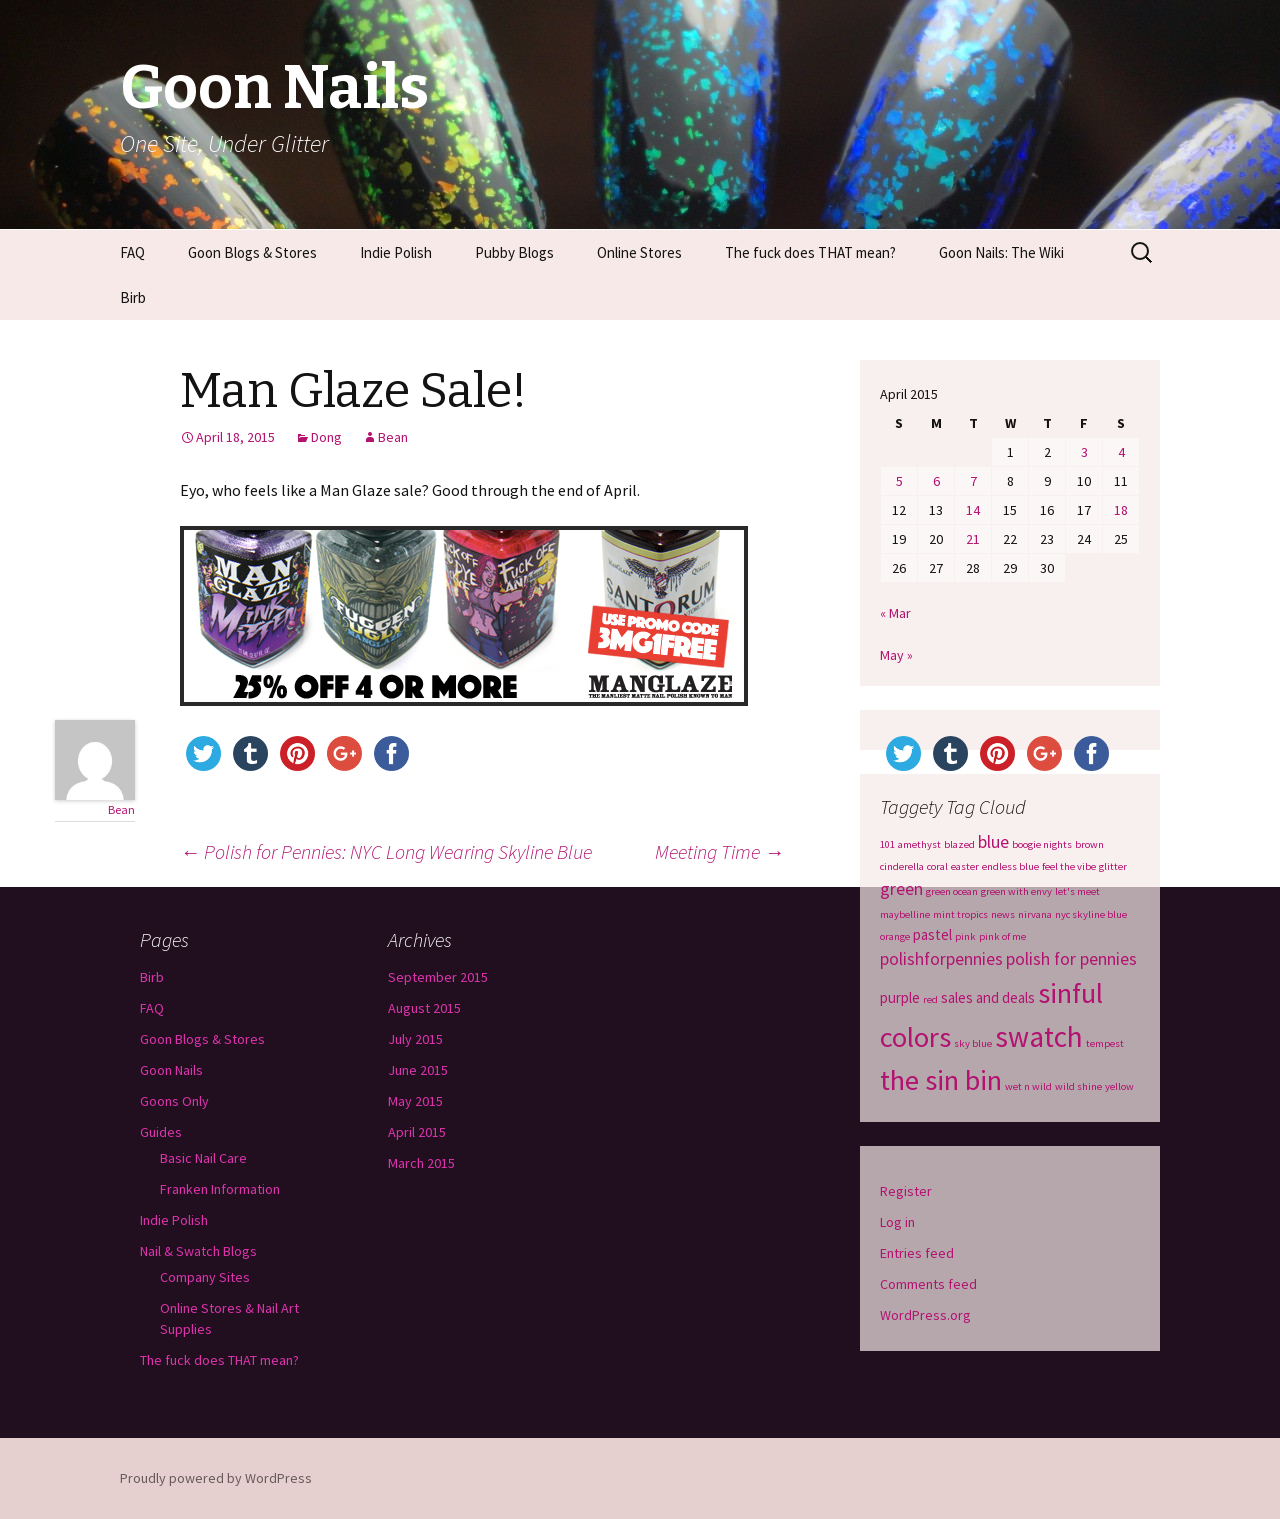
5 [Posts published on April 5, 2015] (899, 481)
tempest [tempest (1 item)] (1105, 1043)
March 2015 (421, 1163)
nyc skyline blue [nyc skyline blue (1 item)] (1091, 914)
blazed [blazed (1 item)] (959, 844)
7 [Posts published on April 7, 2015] (973, 481)
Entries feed (917, 1253)
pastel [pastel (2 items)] (932, 934)
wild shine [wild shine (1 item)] (1078, 1086)
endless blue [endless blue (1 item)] (1010, 866)
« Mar (895, 613)
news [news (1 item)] (1003, 914)
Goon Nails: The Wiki (1001, 252)
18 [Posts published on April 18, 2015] (1121, 510)
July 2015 (415, 1039)
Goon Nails (171, 1070)
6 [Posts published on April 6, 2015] (936, 481)
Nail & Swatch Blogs (198, 1251)
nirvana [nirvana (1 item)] (1035, 914)
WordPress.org (925, 1315)
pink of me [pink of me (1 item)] (1002, 936)
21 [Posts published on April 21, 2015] (973, 539)
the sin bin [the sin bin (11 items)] (941, 1080)
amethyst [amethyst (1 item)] (919, 844)
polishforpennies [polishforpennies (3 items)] (941, 959)
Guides (161, 1132)
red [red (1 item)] (930, 999)
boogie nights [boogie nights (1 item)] (1042, 844)
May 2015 (415, 1101)
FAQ (132, 252)
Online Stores (639, 252)
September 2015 (438, 977)
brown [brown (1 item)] (1089, 844)
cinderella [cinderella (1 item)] (902, 866)
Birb (133, 297)
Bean (393, 437)
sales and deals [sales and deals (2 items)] (988, 997)
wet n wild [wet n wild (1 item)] (1028, 1086)
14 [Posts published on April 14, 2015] (973, 510)
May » (896, 655)
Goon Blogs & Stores (252, 252)
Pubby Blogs (514, 252)
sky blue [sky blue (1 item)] (973, 1043)
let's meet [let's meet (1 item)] (1077, 891)
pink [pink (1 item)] (965, 936)
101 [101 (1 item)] (887, 844)
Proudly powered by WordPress (216, 1478)
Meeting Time (719, 851)
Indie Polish (396, 252)
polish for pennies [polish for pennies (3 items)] (1071, 959)
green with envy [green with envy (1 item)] (1016, 891)
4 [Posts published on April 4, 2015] (1121, 452)
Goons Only (174, 1101)
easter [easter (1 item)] (965, 866)
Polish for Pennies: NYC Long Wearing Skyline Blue (386, 851)
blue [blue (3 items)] (993, 842)
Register (906, 1191)
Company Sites (205, 1277)
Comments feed (928, 1284)
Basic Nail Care (203, 1158)
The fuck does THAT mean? (810, 252)
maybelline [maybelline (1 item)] (905, 914)
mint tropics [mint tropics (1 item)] (960, 914)
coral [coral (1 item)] (937, 866)
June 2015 (418, 1070)
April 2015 (417, 1132)
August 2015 (424, 1008)
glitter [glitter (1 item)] (1113, 866)
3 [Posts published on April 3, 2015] (1084, 452)
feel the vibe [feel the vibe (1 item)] (1069, 866)
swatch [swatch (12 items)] (1039, 1036)
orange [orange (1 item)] (895, 936)
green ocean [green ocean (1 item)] (952, 891)
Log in (897, 1222)
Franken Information (220, 1189)
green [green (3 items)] (901, 889)
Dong (326, 437)
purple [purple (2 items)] (900, 997)
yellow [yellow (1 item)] (1119, 1086)
